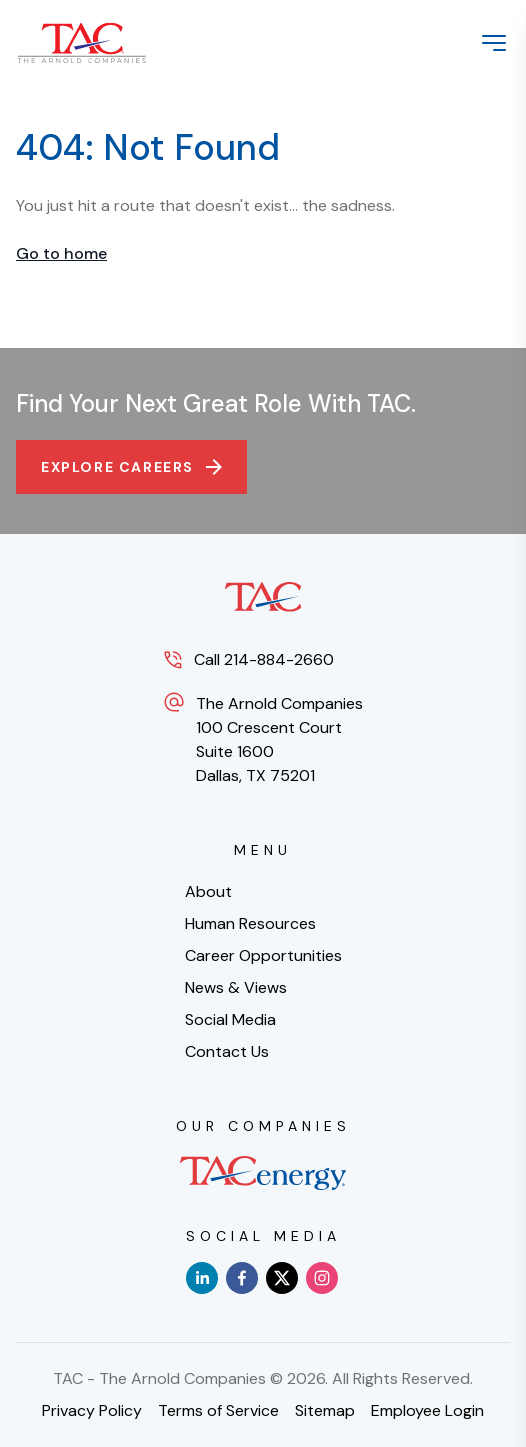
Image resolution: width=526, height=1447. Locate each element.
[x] (282, 1278)
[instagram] (322, 1278)
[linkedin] (202, 1278)
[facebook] (242, 1278)
